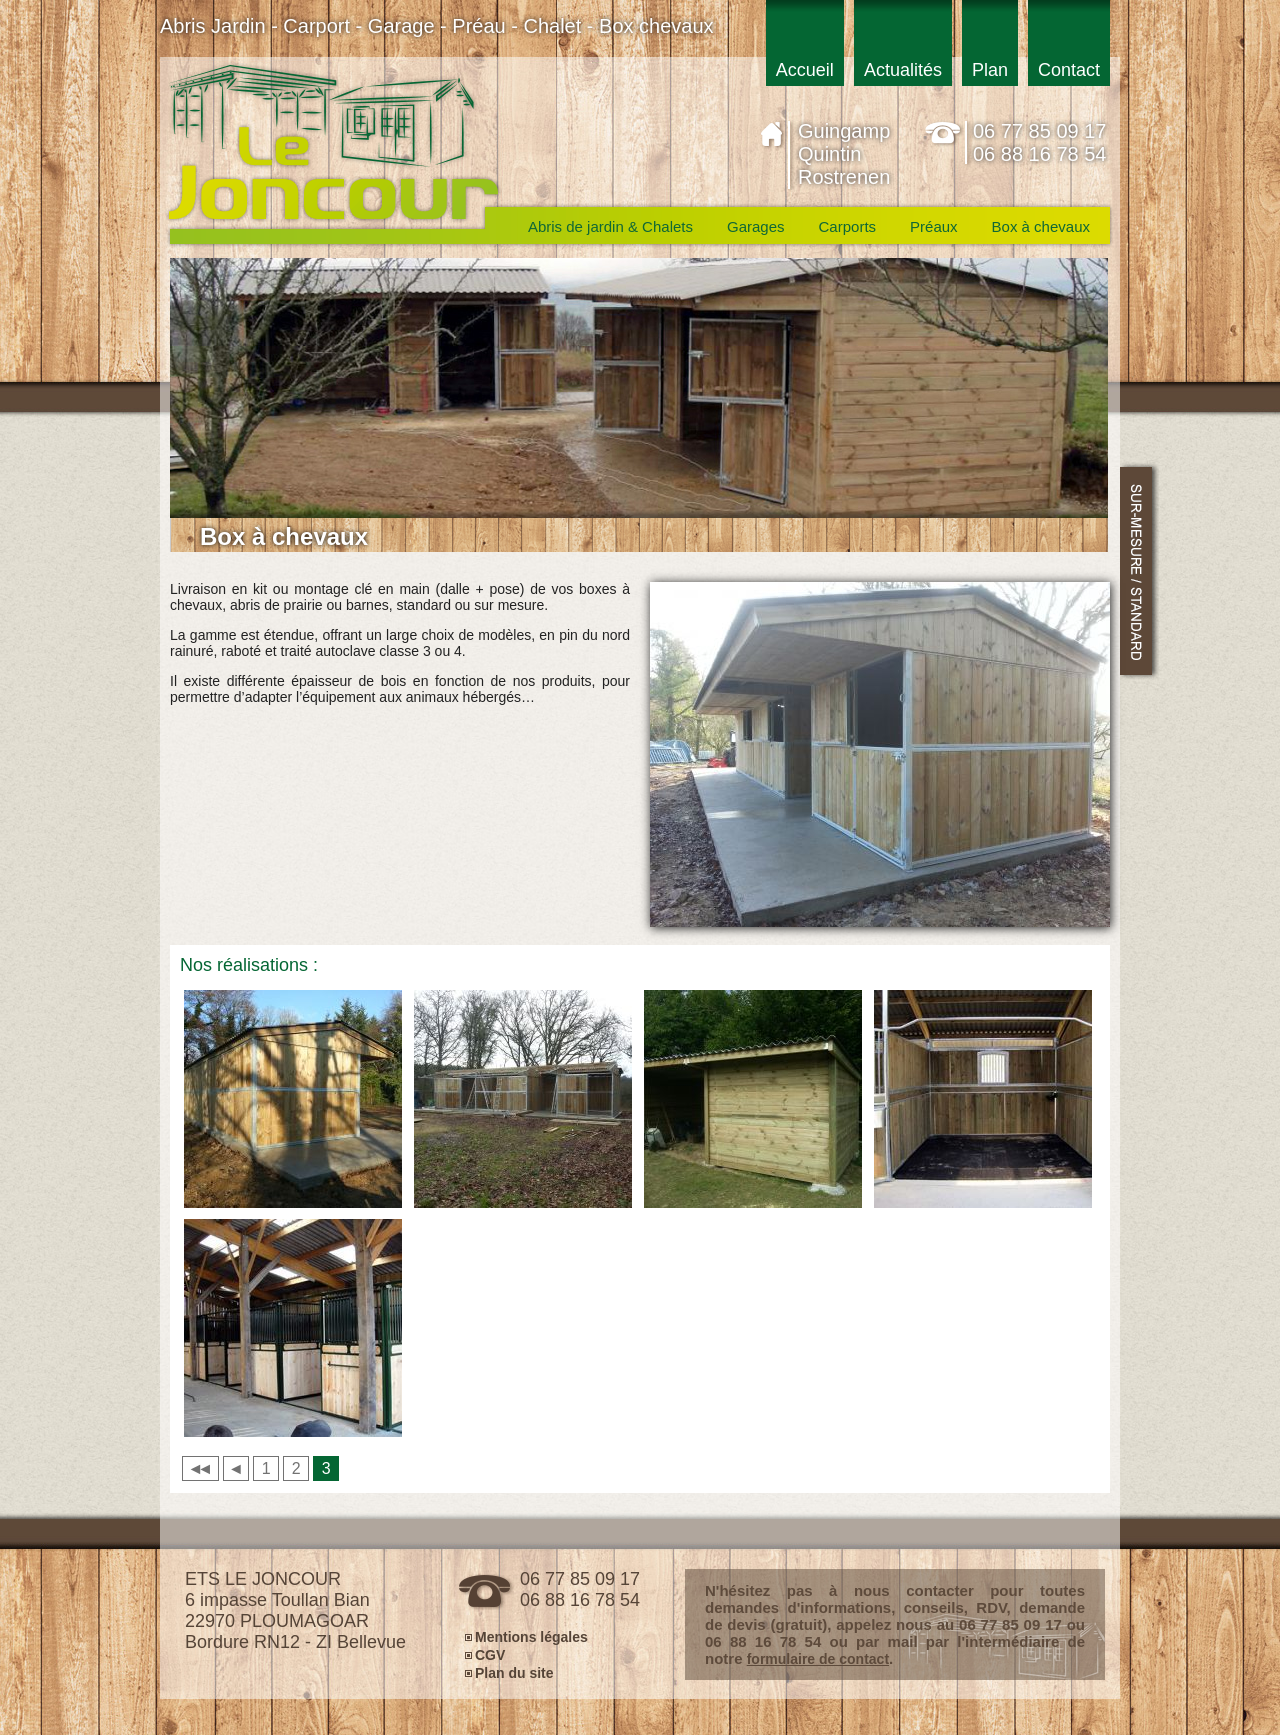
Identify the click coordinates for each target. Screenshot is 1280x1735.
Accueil (805, 70)
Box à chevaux (1041, 226)
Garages (756, 226)
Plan (990, 70)
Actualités (903, 70)
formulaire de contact (818, 1659)
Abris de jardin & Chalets (610, 226)
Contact (1069, 70)
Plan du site (514, 1672)
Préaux (934, 226)
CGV (490, 1654)
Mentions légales (531, 1636)
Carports (848, 226)
